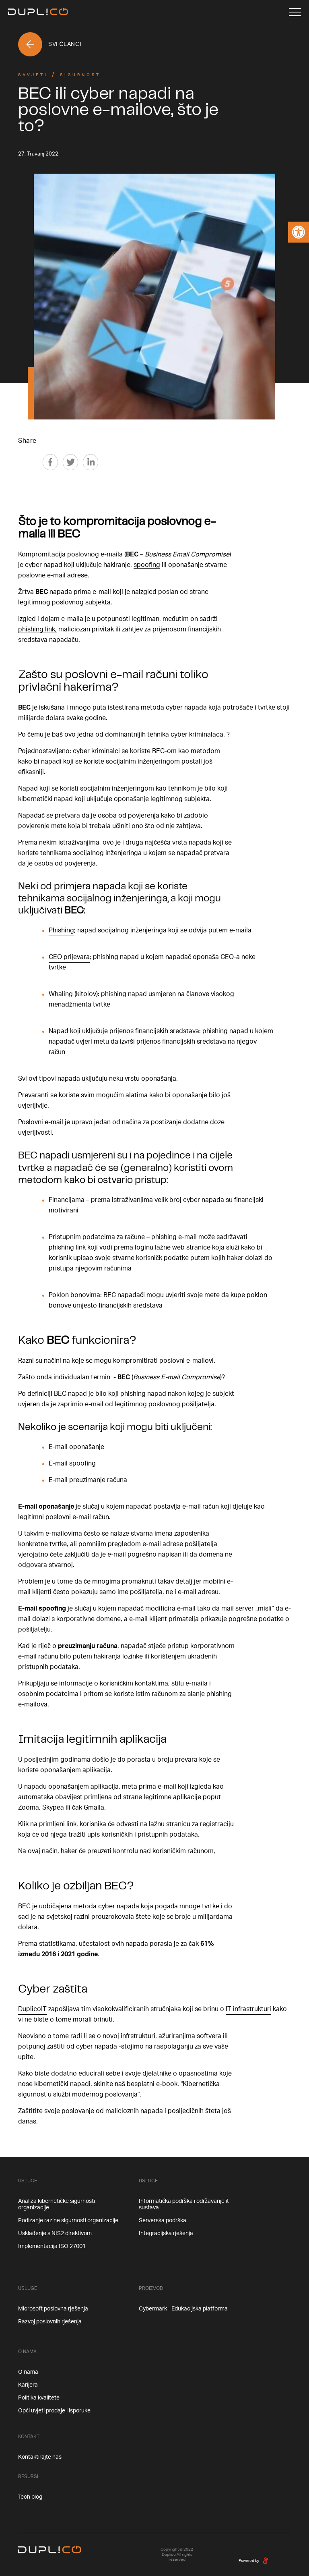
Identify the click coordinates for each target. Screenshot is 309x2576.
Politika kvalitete (39, 2398)
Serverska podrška (162, 2220)
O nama (28, 2372)
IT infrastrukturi (248, 2009)
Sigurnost (80, 75)
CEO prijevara (69, 957)
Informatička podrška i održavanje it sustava (184, 2204)
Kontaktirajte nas (40, 2457)
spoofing (147, 565)
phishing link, (37, 629)
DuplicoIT (32, 2009)
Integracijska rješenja (166, 2233)
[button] (298, 232)
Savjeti (33, 75)
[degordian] (265, 2560)
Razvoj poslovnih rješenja (50, 2322)
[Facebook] (50, 462)
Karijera (28, 2385)
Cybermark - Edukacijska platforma (183, 2309)
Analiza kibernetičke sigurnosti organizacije (56, 2204)
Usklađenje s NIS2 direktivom (55, 2233)
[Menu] (294, 12)
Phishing (61, 930)
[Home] (38, 12)
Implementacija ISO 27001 (52, 2246)
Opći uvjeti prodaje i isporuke (54, 2411)
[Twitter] (70, 462)
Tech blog (30, 2497)
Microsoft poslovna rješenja (53, 2309)
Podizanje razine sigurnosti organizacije (68, 2220)
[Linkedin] (90, 462)
